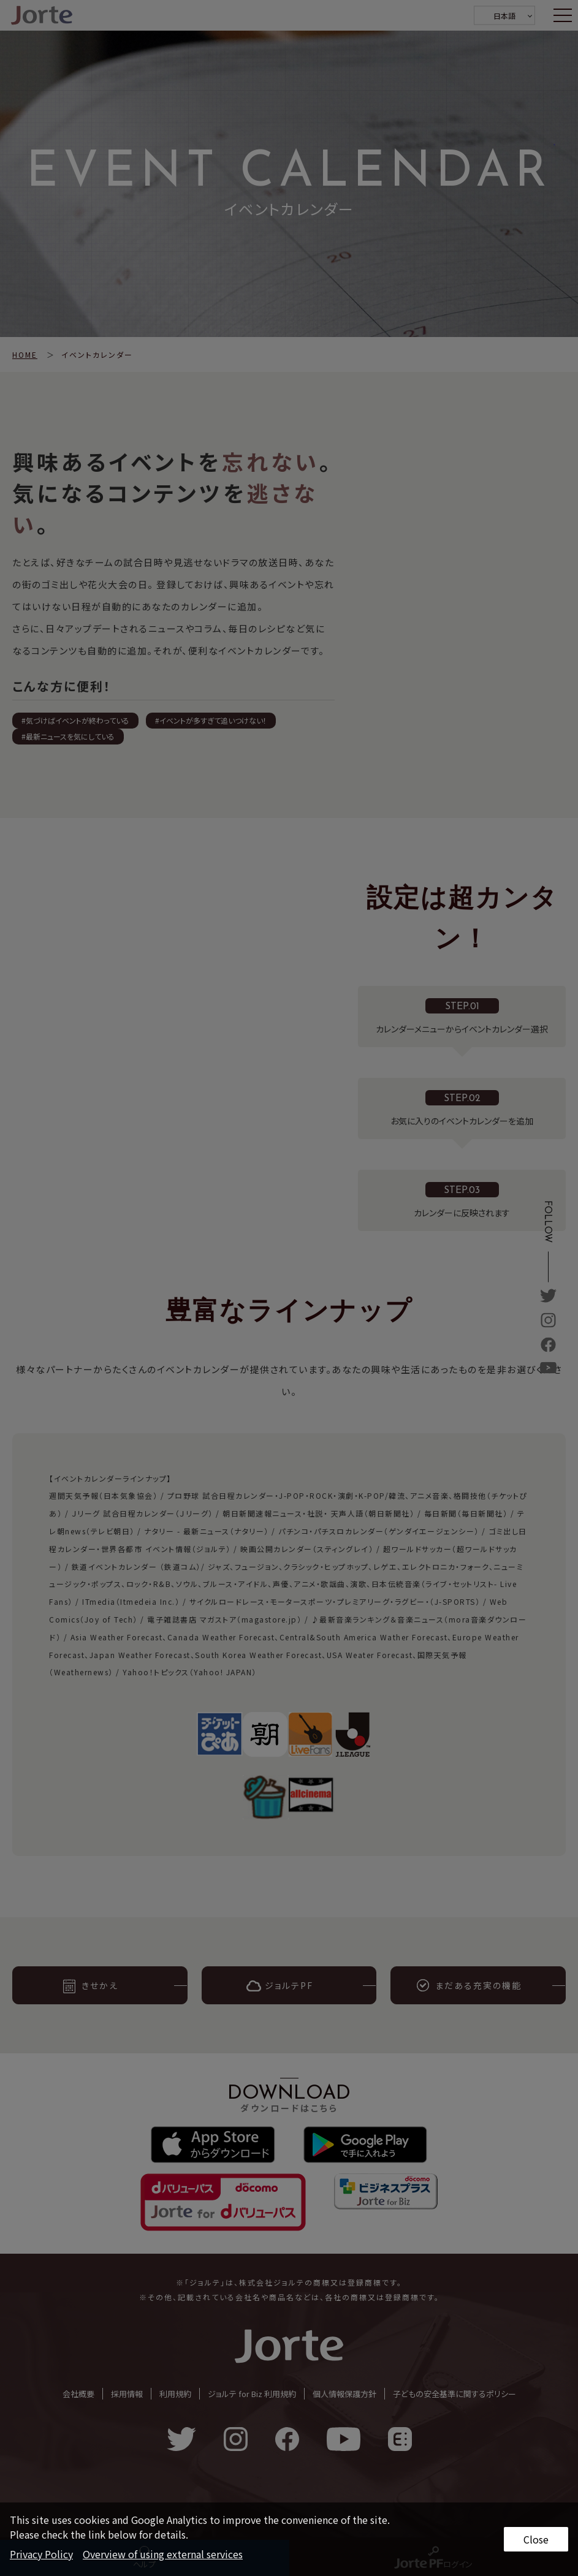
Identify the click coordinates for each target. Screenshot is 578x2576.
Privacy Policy (41, 2554)
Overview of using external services (163, 2554)
